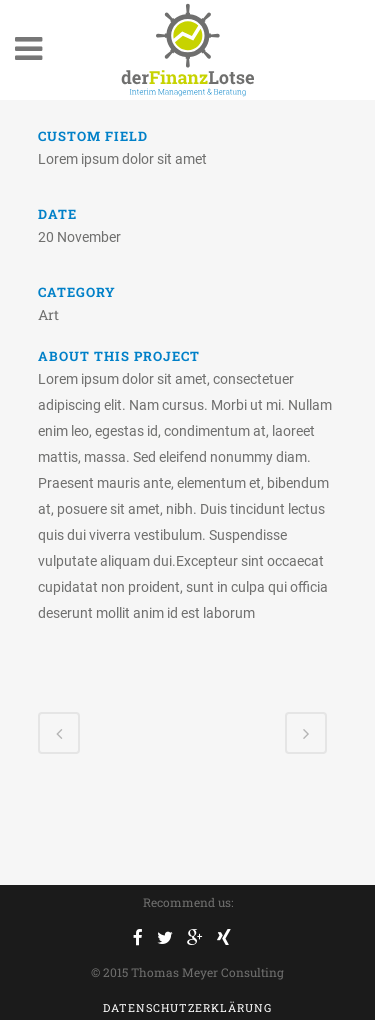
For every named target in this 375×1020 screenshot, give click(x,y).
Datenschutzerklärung (187, 1007)
